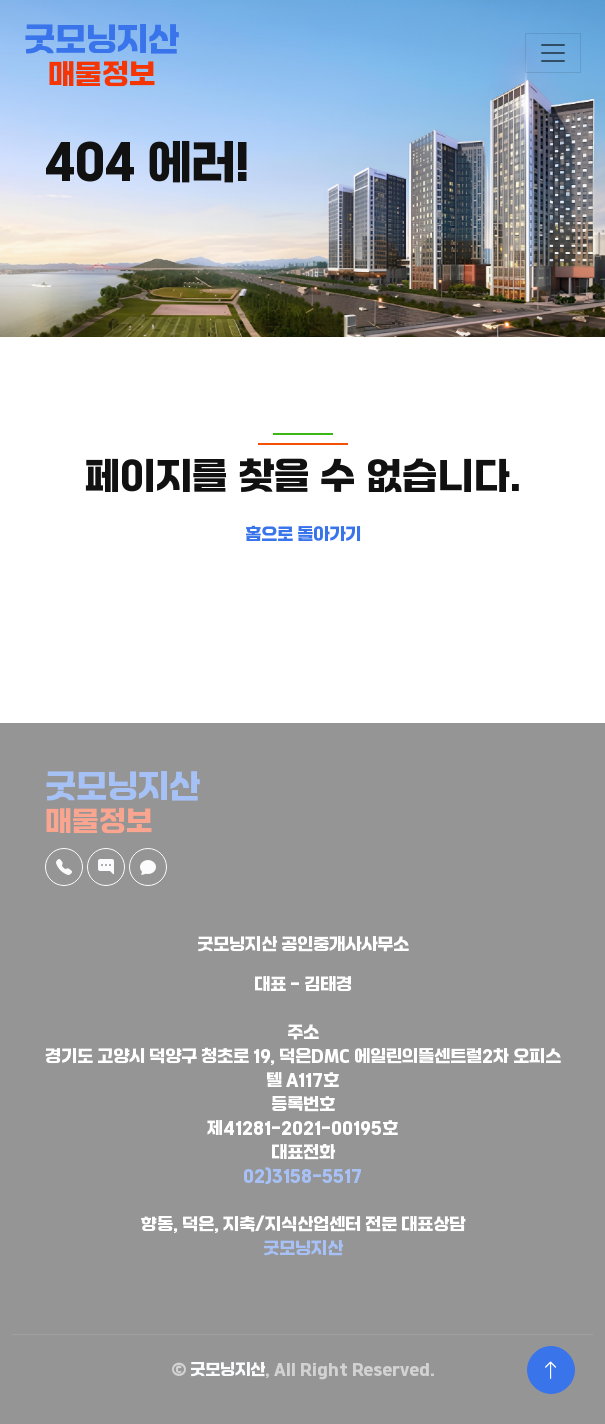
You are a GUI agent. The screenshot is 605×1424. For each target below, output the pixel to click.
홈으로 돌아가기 (303, 535)
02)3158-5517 (302, 1177)
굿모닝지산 (303, 1249)
